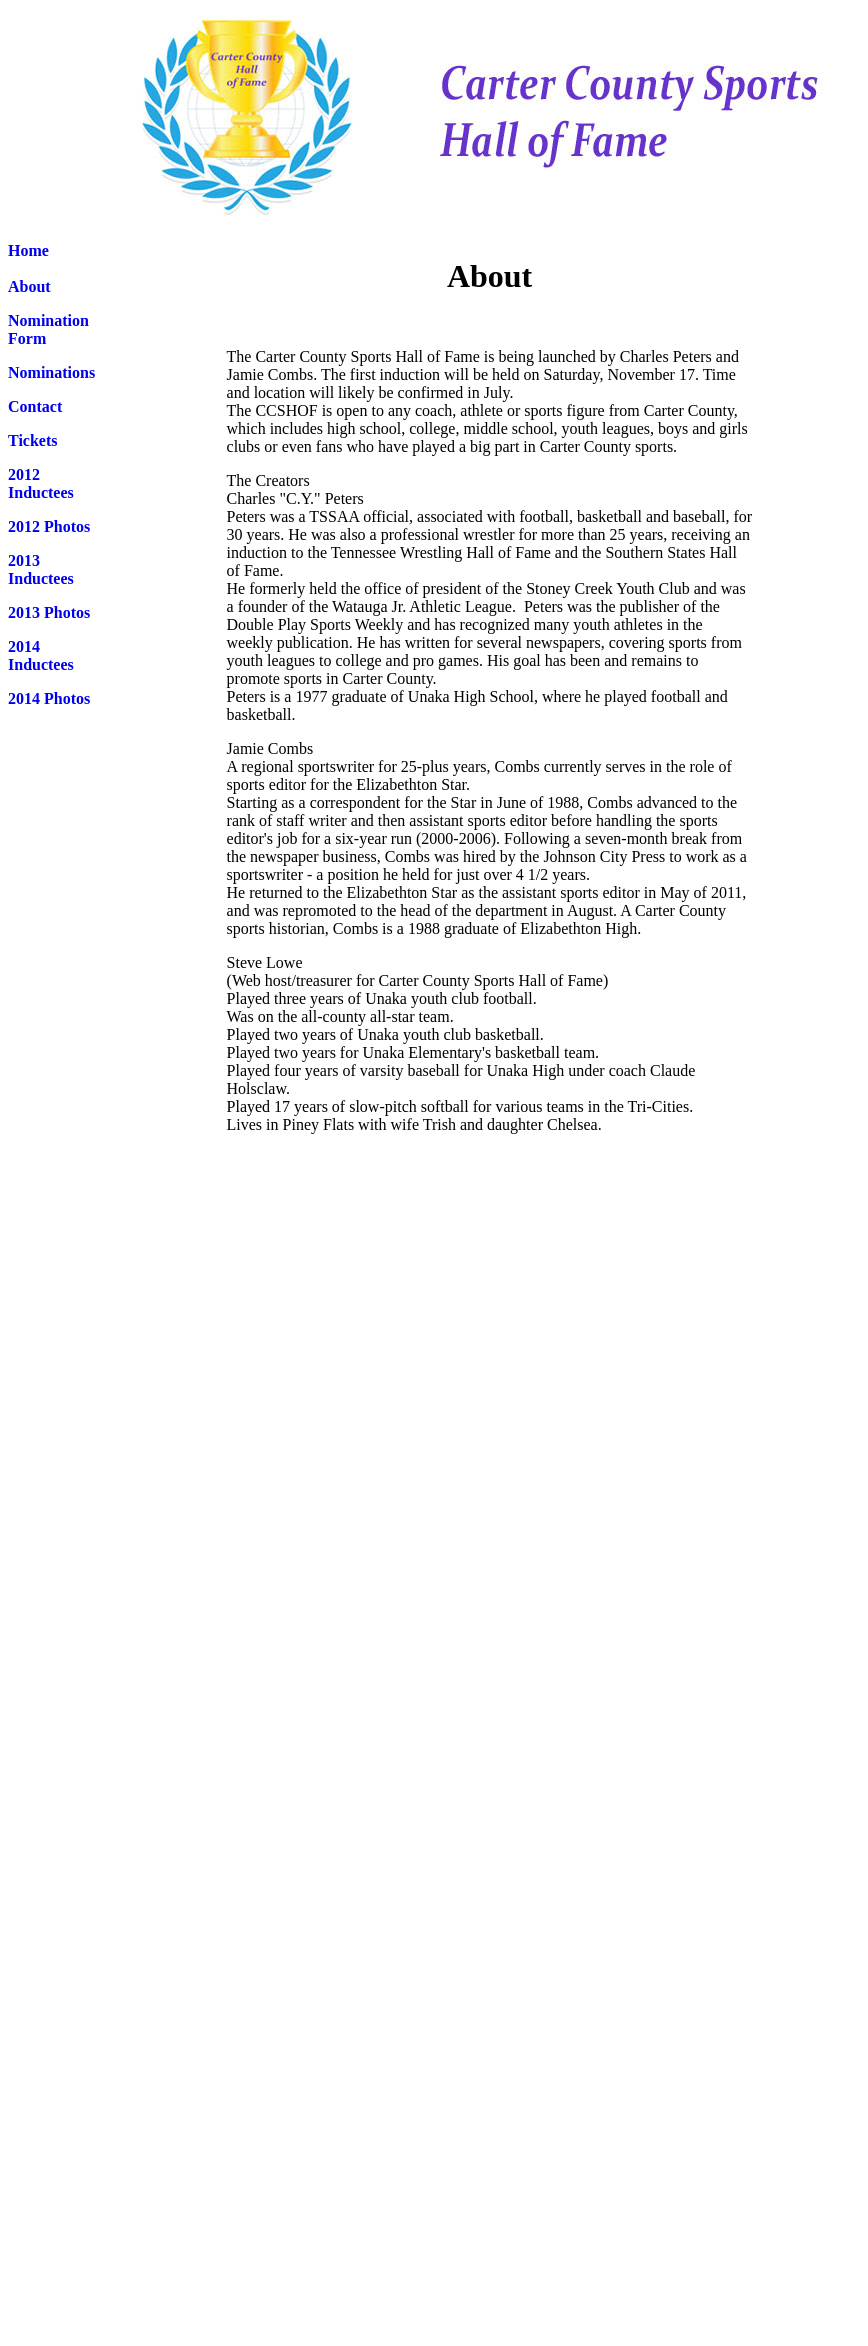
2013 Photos (49, 612)
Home (28, 250)
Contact (35, 406)
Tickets (32, 440)
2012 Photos (49, 526)
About (29, 286)
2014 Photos (49, 698)
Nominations (51, 372)
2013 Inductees (41, 569)
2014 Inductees (41, 655)
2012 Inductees (41, 483)
